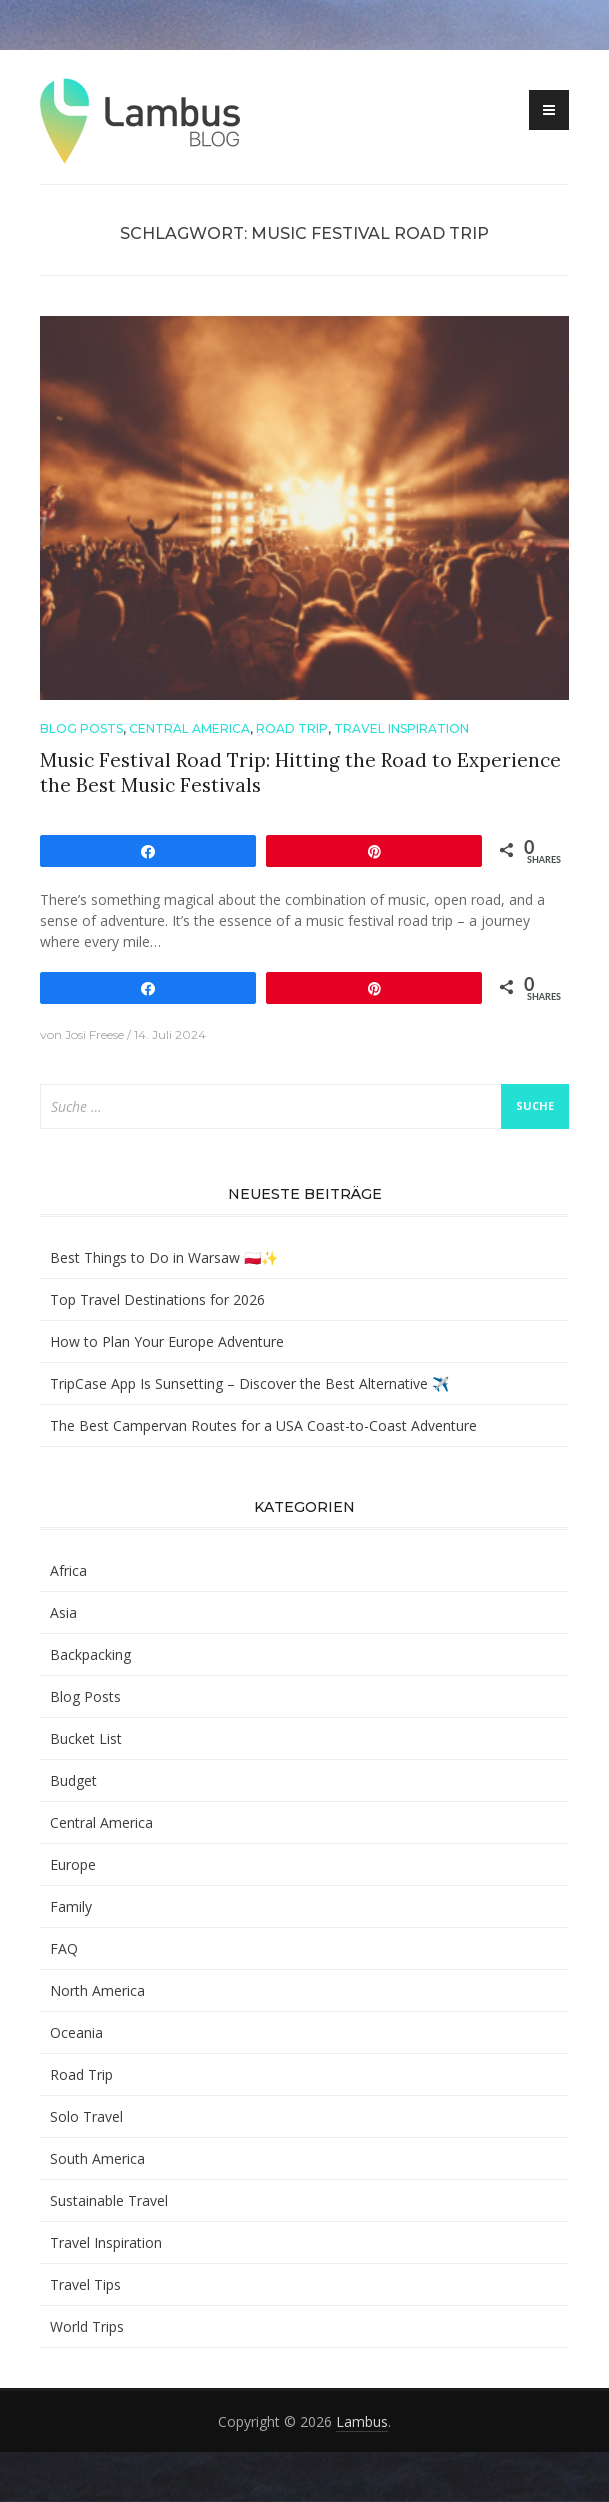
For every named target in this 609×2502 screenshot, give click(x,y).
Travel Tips (85, 2284)
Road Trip (292, 728)
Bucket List (86, 1738)
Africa (68, 1570)
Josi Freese (94, 1034)
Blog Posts (81, 728)
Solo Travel (86, 2116)
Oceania (76, 2032)
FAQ (64, 1948)
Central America (189, 728)
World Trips (87, 2326)
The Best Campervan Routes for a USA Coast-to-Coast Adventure (263, 1425)
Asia (63, 1612)
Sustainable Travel (109, 2200)
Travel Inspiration (401, 728)
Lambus (362, 2421)
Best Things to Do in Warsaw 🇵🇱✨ (164, 1257)
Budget (73, 1780)
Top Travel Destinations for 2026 (157, 1299)
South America (97, 2158)
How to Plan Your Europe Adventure (167, 1341)
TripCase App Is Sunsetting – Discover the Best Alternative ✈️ (249, 1383)
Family (71, 1906)
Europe (73, 1864)
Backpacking (90, 1654)
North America (97, 1990)
